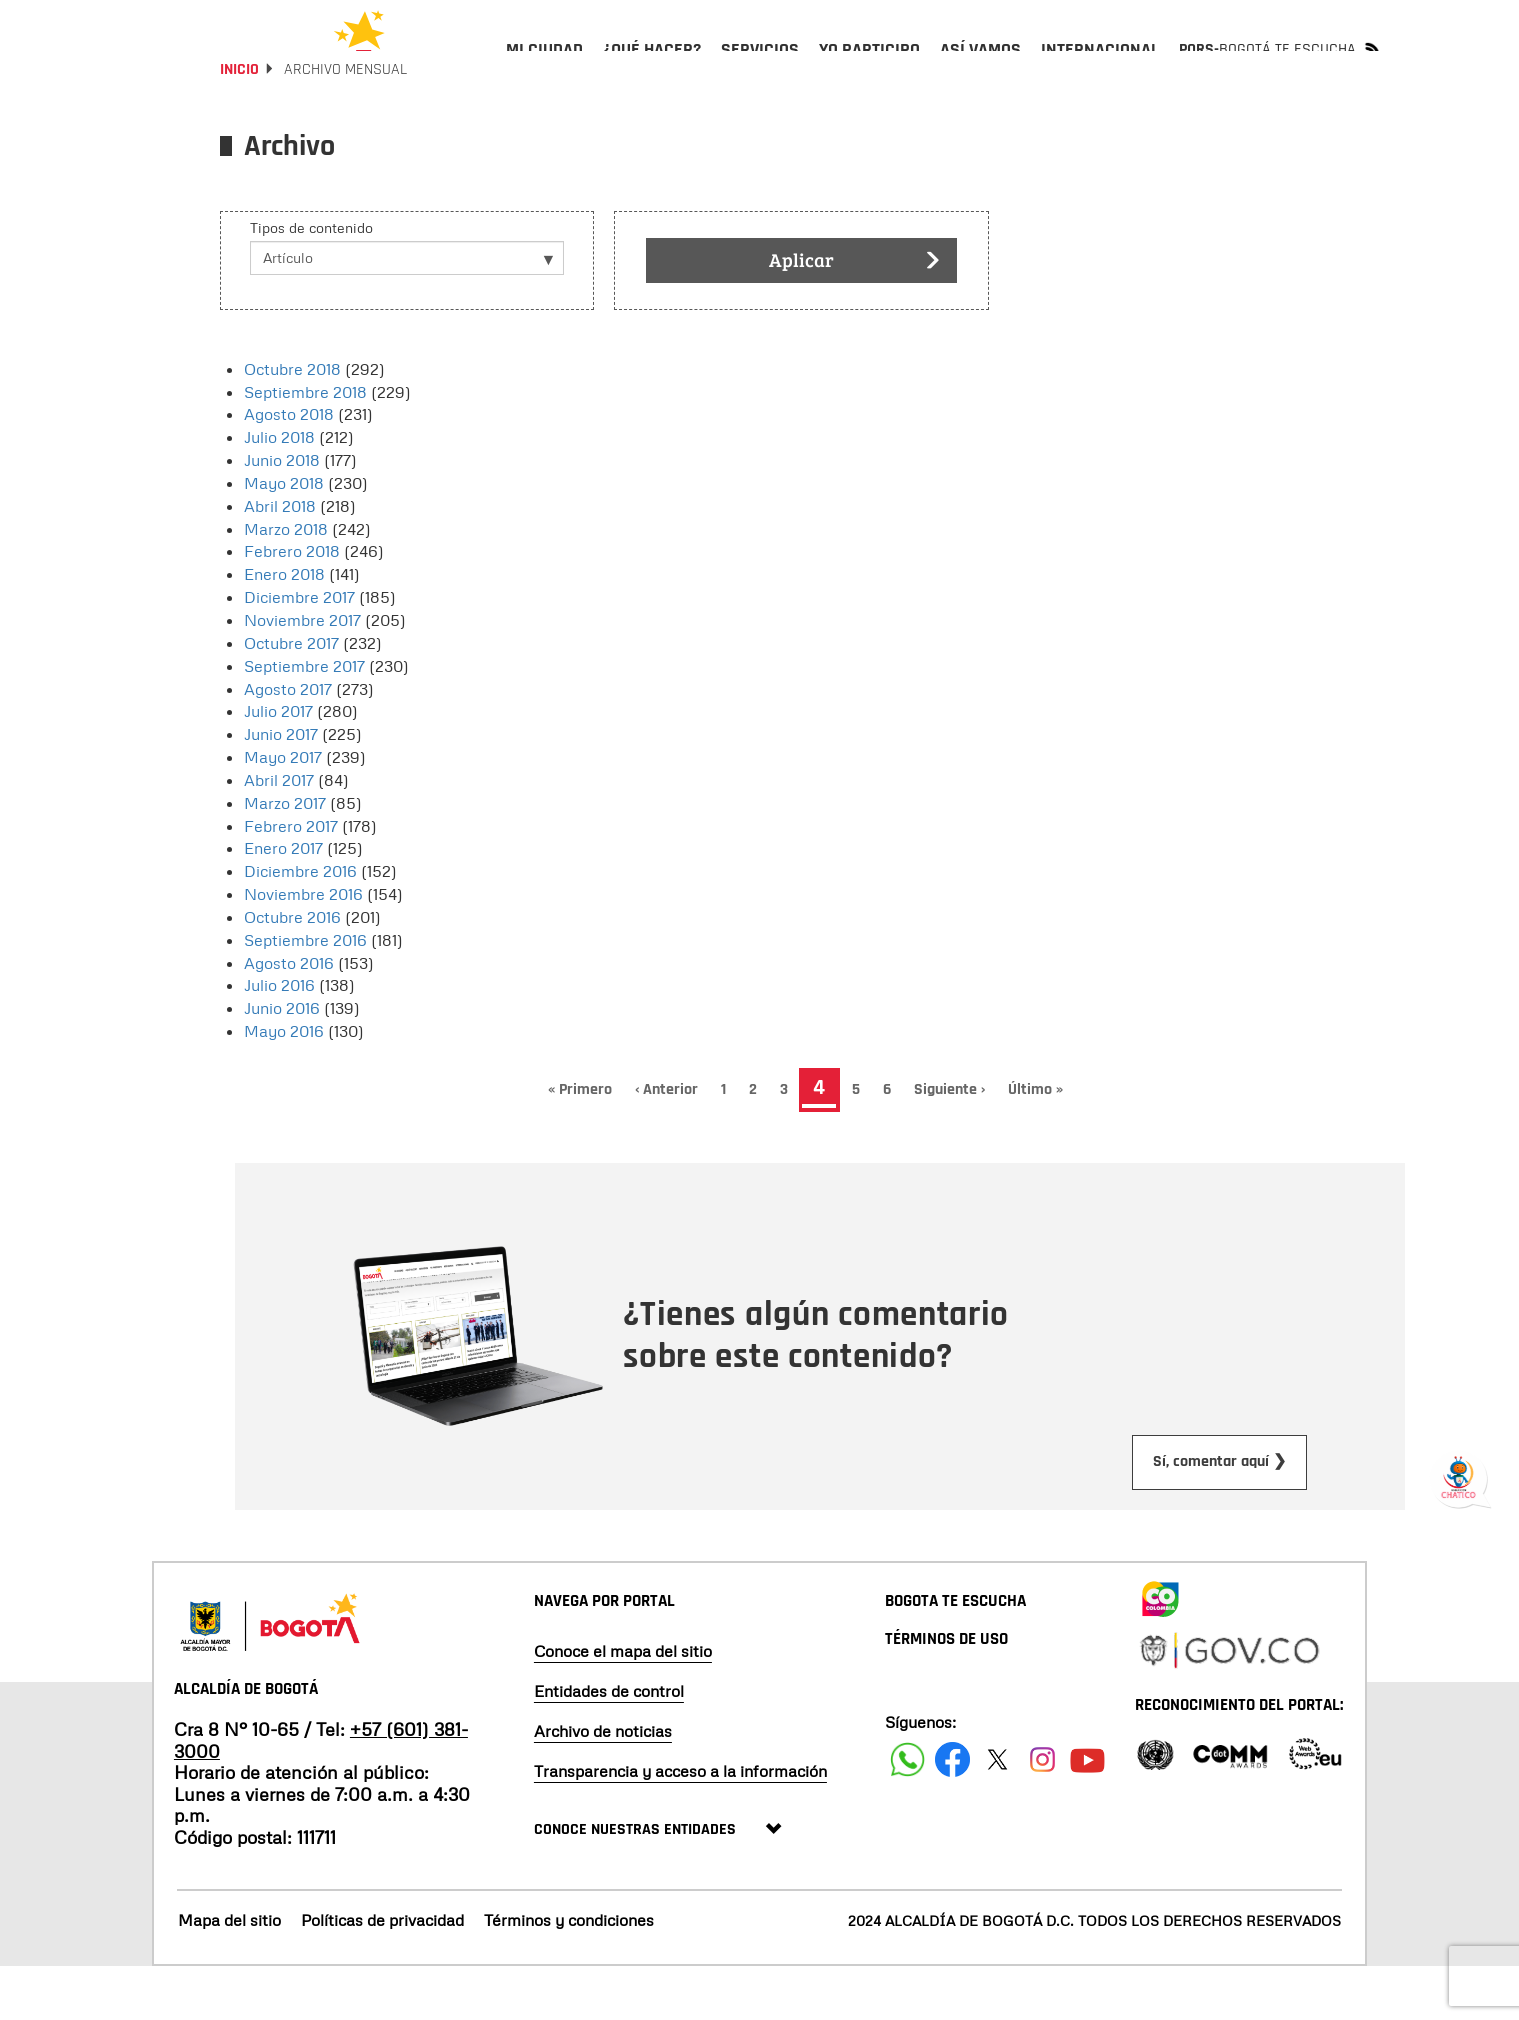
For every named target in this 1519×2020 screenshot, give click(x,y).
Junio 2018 (282, 513)
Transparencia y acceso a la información (680, 1824)
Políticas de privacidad (382, 1973)
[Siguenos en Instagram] (1042, 1812)
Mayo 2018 (284, 536)
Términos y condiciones (569, 1973)
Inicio (239, 122)
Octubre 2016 (292, 970)
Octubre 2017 (291, 696)
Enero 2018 (284, 627)
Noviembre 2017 (302, 673)
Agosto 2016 (289, 1016)
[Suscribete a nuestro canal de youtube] (1087, 1812)
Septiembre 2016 (305, 993)
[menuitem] (544, 66)
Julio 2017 (278, 764)
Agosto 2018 (289, 467)
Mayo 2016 (284, 1084)
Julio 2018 (279, 490)
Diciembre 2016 (300, 924)
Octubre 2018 (292, 422)
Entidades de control (609, 1744)
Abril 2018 (280, 559)
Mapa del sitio (229, 1973)
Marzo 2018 (286, 582)
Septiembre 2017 (304, 719)
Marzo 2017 (285, 856)
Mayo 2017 (283, 810)
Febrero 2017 (291, 879)
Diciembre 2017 (299, 650)
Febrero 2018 (292, 605)
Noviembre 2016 (303, 947)
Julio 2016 (279, 1039)
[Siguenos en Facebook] (907, 1812)
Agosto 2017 (288, 742)
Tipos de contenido (311, 280)
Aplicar (855, 314)
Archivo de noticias (603, 1784)
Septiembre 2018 (305, 445)
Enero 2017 (283, 902)
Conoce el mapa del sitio (623, 1704)
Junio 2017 (281, 787)
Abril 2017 (279, 833)
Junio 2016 (282, 1061)
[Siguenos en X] (997, 1812)
